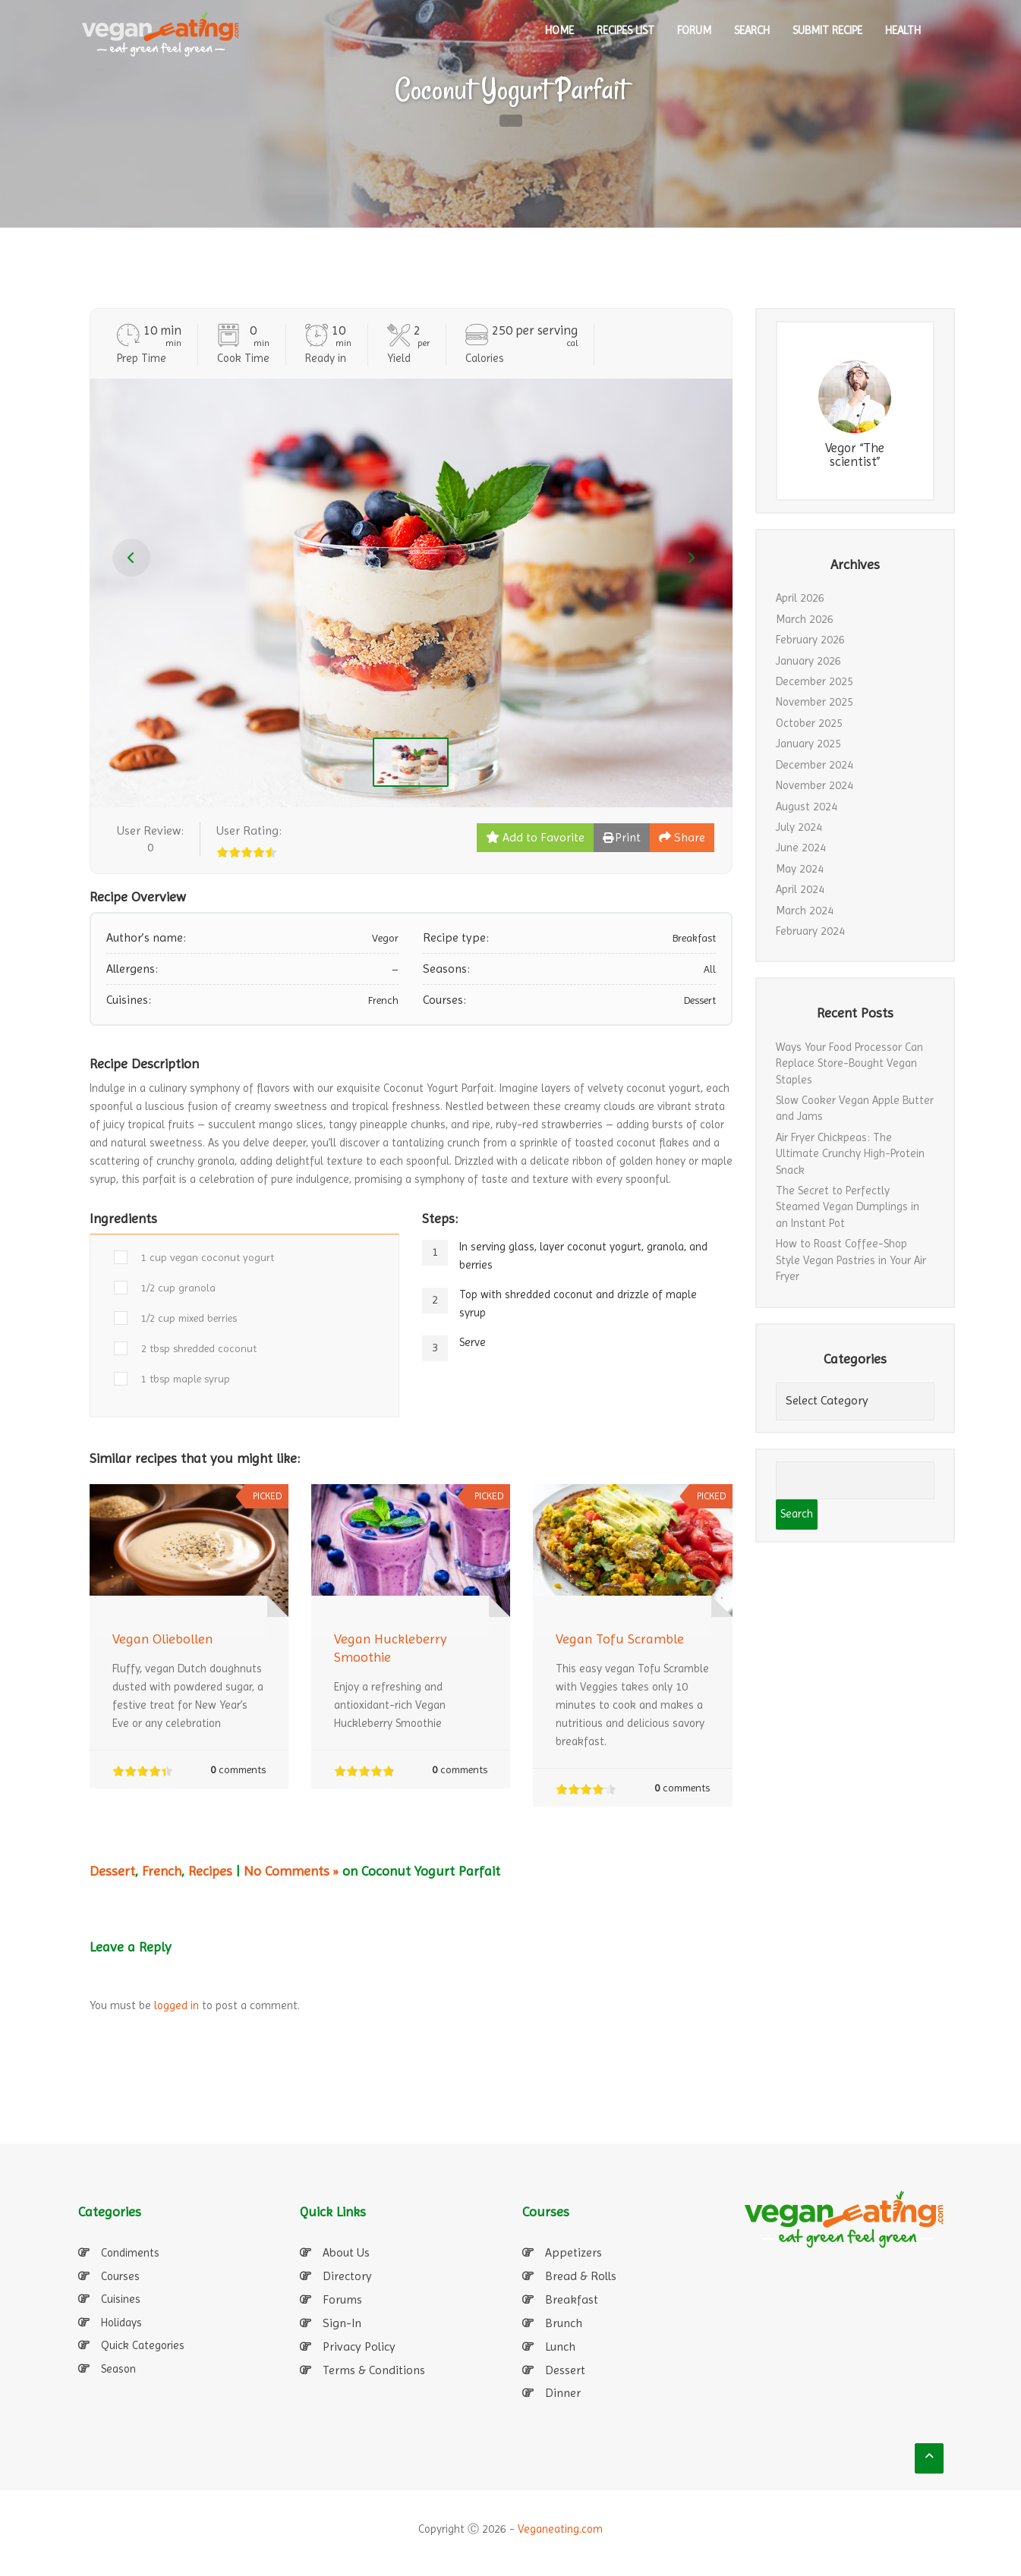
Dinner (563, 2393)
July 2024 (799, 827)
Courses (120, 2276)
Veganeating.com (560, 2529)
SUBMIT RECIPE (827, 30)
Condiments (130, 2253)
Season (118, 2369)
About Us (346, 2252)
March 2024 (805, 910)
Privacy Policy (359, 2346)
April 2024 (800, 889)
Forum (694, 30)
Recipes (210, 1871)
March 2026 (805, 619)
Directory (347, 2276)
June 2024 (801, 847)
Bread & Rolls (580, 2276)
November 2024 (814, 785)
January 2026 (808, 661)
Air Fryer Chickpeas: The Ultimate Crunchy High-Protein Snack (850, 1154)
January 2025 (808, 743)
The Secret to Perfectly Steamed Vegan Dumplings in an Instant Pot (847, 1207)
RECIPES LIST (625, 30)
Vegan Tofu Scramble (620, 1639)
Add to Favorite (535, 837)
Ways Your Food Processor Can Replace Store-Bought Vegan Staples (849, 1063)
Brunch (563, 2323)
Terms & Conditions (374, 2370)
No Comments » (291, 1871)
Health (903, 30)
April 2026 (800, 598)
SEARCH (752, 30)
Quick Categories (142, 2345)
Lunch (560, 2346)
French (161, 1871)
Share (682, 837)
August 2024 (806, 806)
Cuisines (120, 2299)
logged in (176, 2005)
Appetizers (573, 2252)
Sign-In (342, 2323)
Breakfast (571, 2299)
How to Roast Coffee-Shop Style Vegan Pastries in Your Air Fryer (851, 1260)
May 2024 (800, 869)
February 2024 (810, 931)
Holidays (121, 2322)
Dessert (112, 1871)
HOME (559, 30)
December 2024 (814, 765)
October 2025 (809, 723)
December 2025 (814, 681)
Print (622, 837)
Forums (342, 2299)
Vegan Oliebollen (162, 1639)
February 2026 (810, 639)
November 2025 (814, 702)
